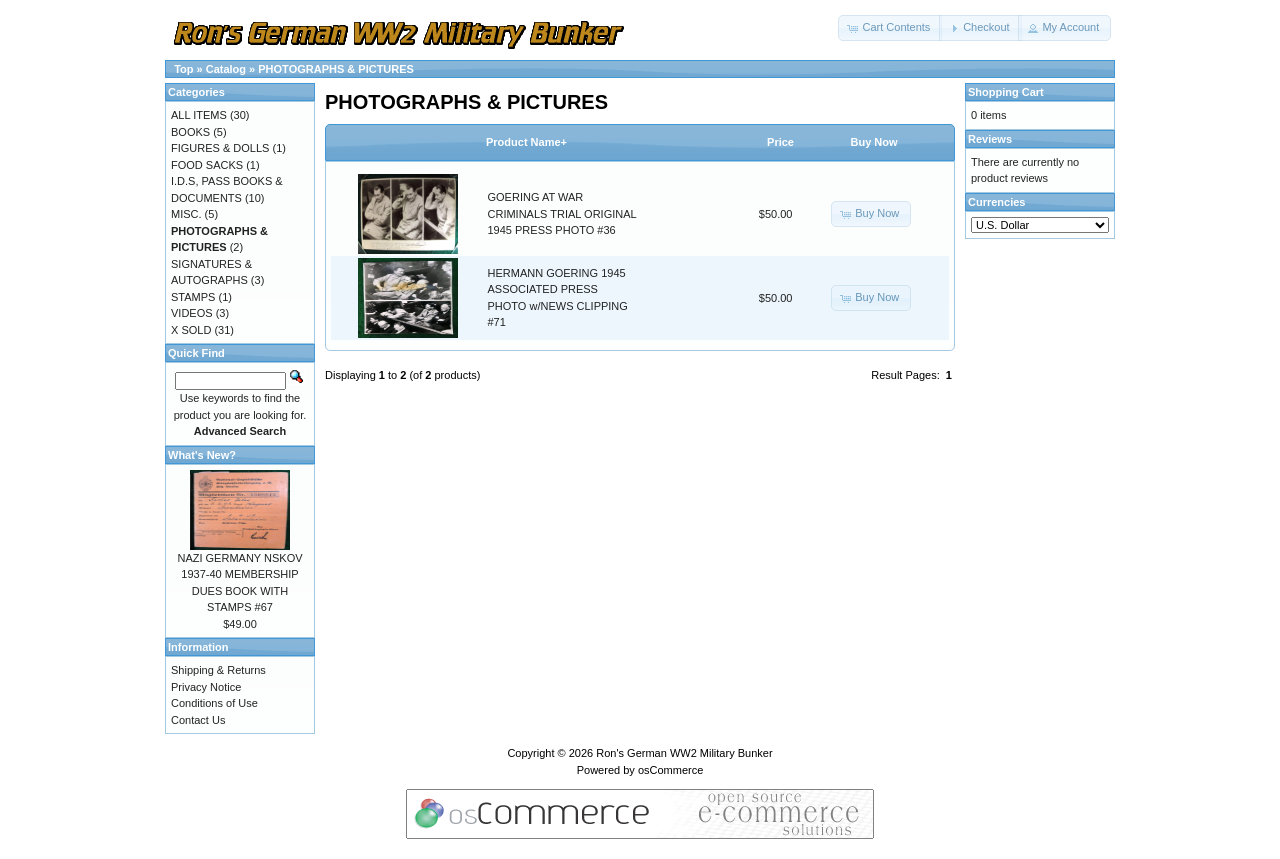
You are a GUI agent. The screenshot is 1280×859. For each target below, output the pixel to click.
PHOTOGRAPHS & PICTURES (336, 69)
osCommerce (670, 770)
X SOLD (191, 330)
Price (780, 142)
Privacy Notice (206, 687)
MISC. (186, 214)
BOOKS (190, 132)
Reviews (990, 139)
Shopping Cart (1006, 92)
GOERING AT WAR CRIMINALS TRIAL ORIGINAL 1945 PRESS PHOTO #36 (562, 213)
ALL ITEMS (199, 115)
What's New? (202, 455)
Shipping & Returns (218, 670)
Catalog (226, 69)
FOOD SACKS (207, 165)
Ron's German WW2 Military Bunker (684, 753)
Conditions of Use (214, 703)
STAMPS (193, 297)
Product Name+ (526, 142)
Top (183, 69)
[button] (890, 28)
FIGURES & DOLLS (220, 148)
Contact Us (198, 720)
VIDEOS (192, 313)
